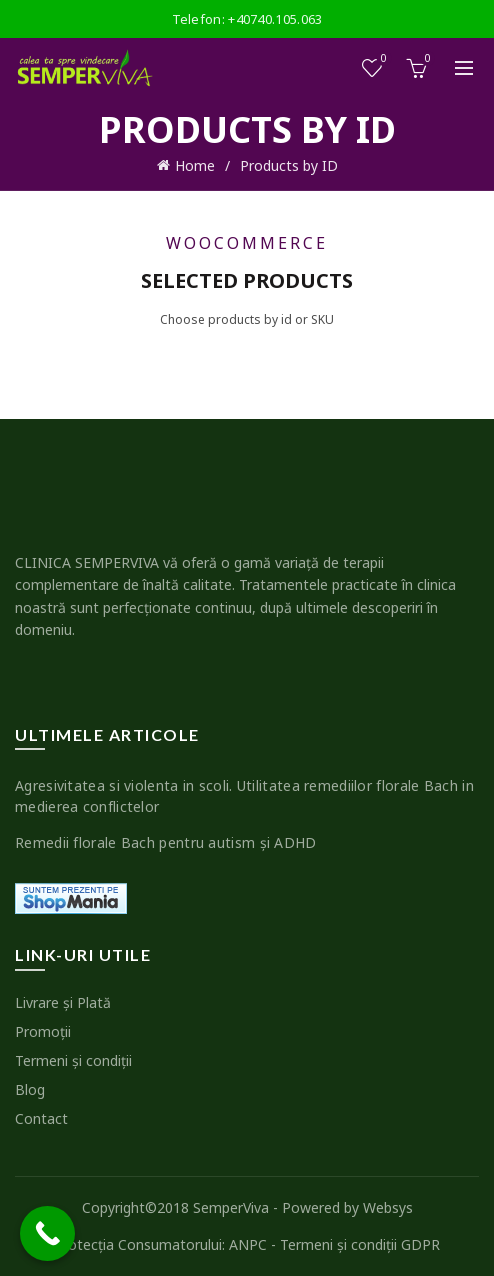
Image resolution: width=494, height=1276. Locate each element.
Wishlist (382, 59)
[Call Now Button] (47, 1233)
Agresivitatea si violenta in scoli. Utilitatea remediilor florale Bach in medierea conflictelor (244, 796)
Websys (388, 1207)
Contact (41, 1118)
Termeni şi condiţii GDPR (360, 1244)
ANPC (248, 1244)
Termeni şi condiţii (73, 1060)
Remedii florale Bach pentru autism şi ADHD (166, 842)
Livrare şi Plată (63, 1002)
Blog (30, 1089)
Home (195, 165)
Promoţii (43, 1031)
